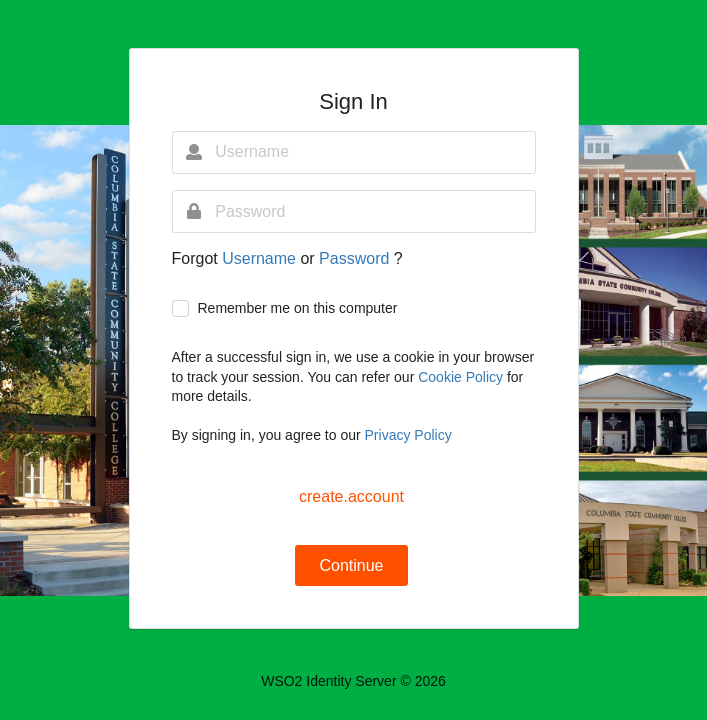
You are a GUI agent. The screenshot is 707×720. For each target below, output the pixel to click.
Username (261, 258)
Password (356, 258)
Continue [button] (351, 565)
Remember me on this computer (297, 308)
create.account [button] (351, 496)
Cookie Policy (462, 377)
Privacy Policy (408, 435)
